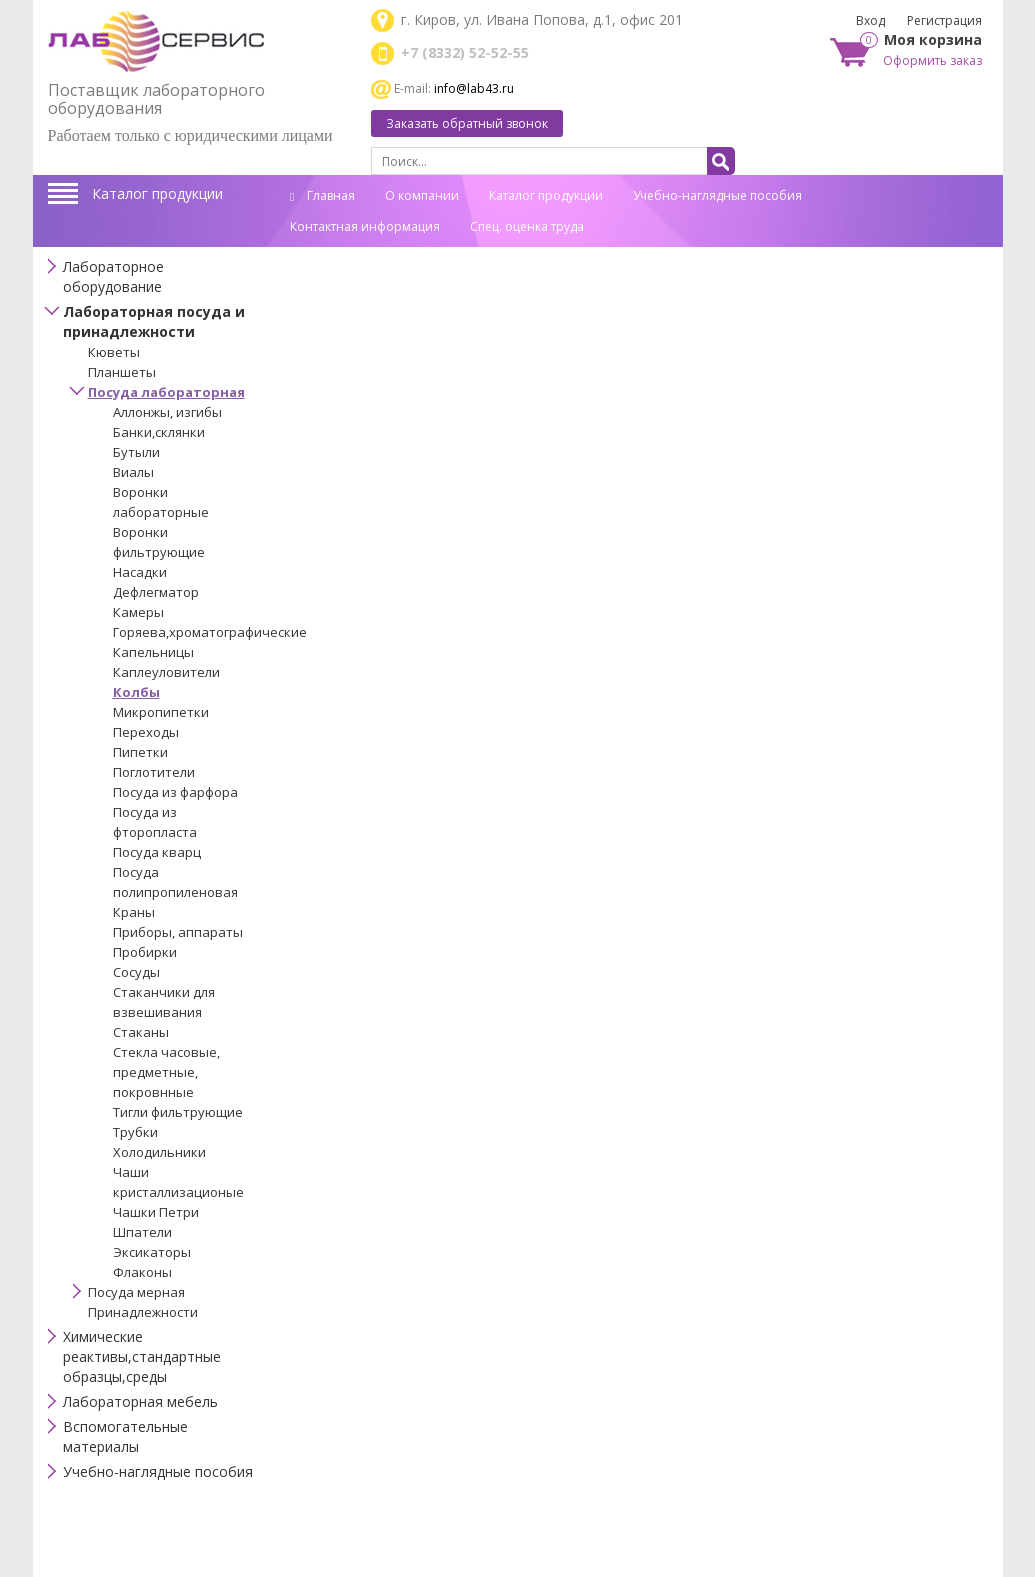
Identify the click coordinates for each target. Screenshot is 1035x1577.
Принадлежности (143, 1312)
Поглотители (154, 772)
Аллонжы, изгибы (167, 412)
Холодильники (159, 1152)
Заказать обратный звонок (467, 123)
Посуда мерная (136, 1292)
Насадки (140, 572)
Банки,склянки (159, 432)
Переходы (146, 732)
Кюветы (114, 352)
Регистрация (944, 20)
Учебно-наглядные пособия (717, 195)
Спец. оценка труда (527, 226)
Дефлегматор (156, 592)
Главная (322, 195)
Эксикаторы (152, 1252)
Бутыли (136, 452)
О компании (422, 195)
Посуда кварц (157, 852)
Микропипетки (161, 712)
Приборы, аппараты (178, 932)
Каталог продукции (157, 193)
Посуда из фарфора (175, 792)
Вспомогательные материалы (125, 1436)
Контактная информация (365, 226)
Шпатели (142, 1232)
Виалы (133, 472)
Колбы (136, 692)
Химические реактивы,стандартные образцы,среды (142, 1356)
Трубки (135, 1132)
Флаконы (142, 1272)
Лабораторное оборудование (113, 276)
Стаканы (141, 1032)
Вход (870, 20)
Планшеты (122, 372)
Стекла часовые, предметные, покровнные (166, 1072)
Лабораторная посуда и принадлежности (154, 321)
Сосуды (136, 972)
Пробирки (145, 952)
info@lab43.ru (474, 88)
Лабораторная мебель (140, 1401)
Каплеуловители (166, 672)
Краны (134, 912)
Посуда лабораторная (166, 392)
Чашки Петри (156, 1212)
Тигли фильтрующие (178, 1112)
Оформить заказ (932, 60)
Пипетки (140, 752)
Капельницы (153, 652)
